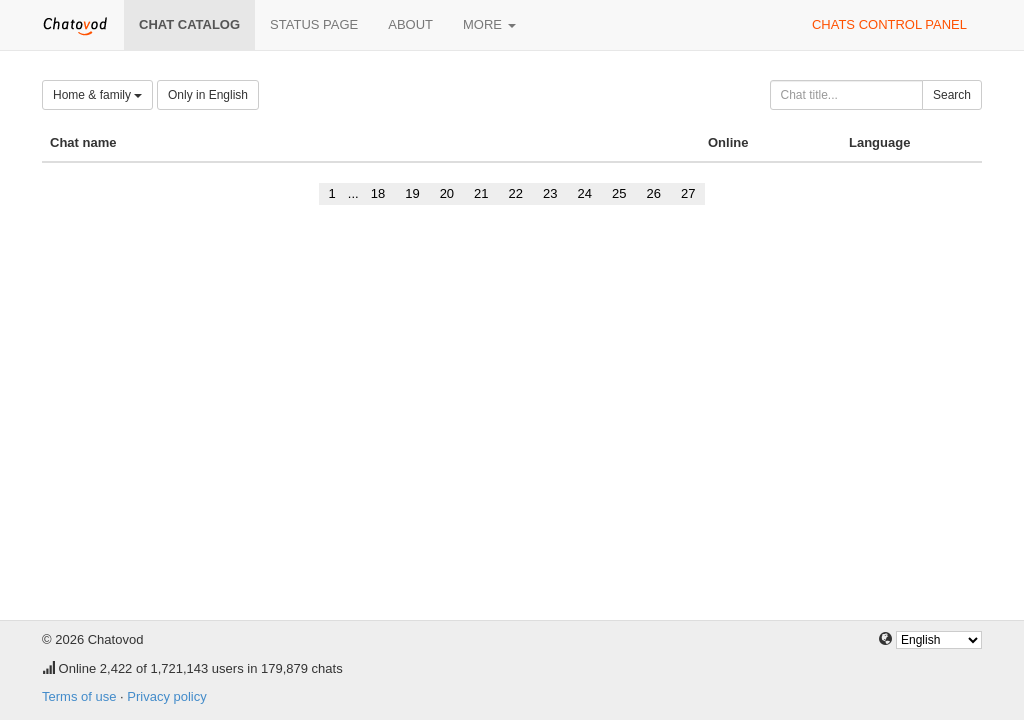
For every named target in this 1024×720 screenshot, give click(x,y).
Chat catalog (189, 24)
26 (653, 193)
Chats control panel (889, 24)
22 (516, 193)
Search (952, 95)
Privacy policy (166, 696)
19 (412, 193)
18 (378, 193)
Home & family (97, 95)
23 (550, 193)
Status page (314, 24)
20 (447, 193)
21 (481, 193)
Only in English (208, 95)
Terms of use (79, 696)
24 (585, 193)
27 (688, 193)
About (410, 24)
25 (619, 193)
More (489, 24)
